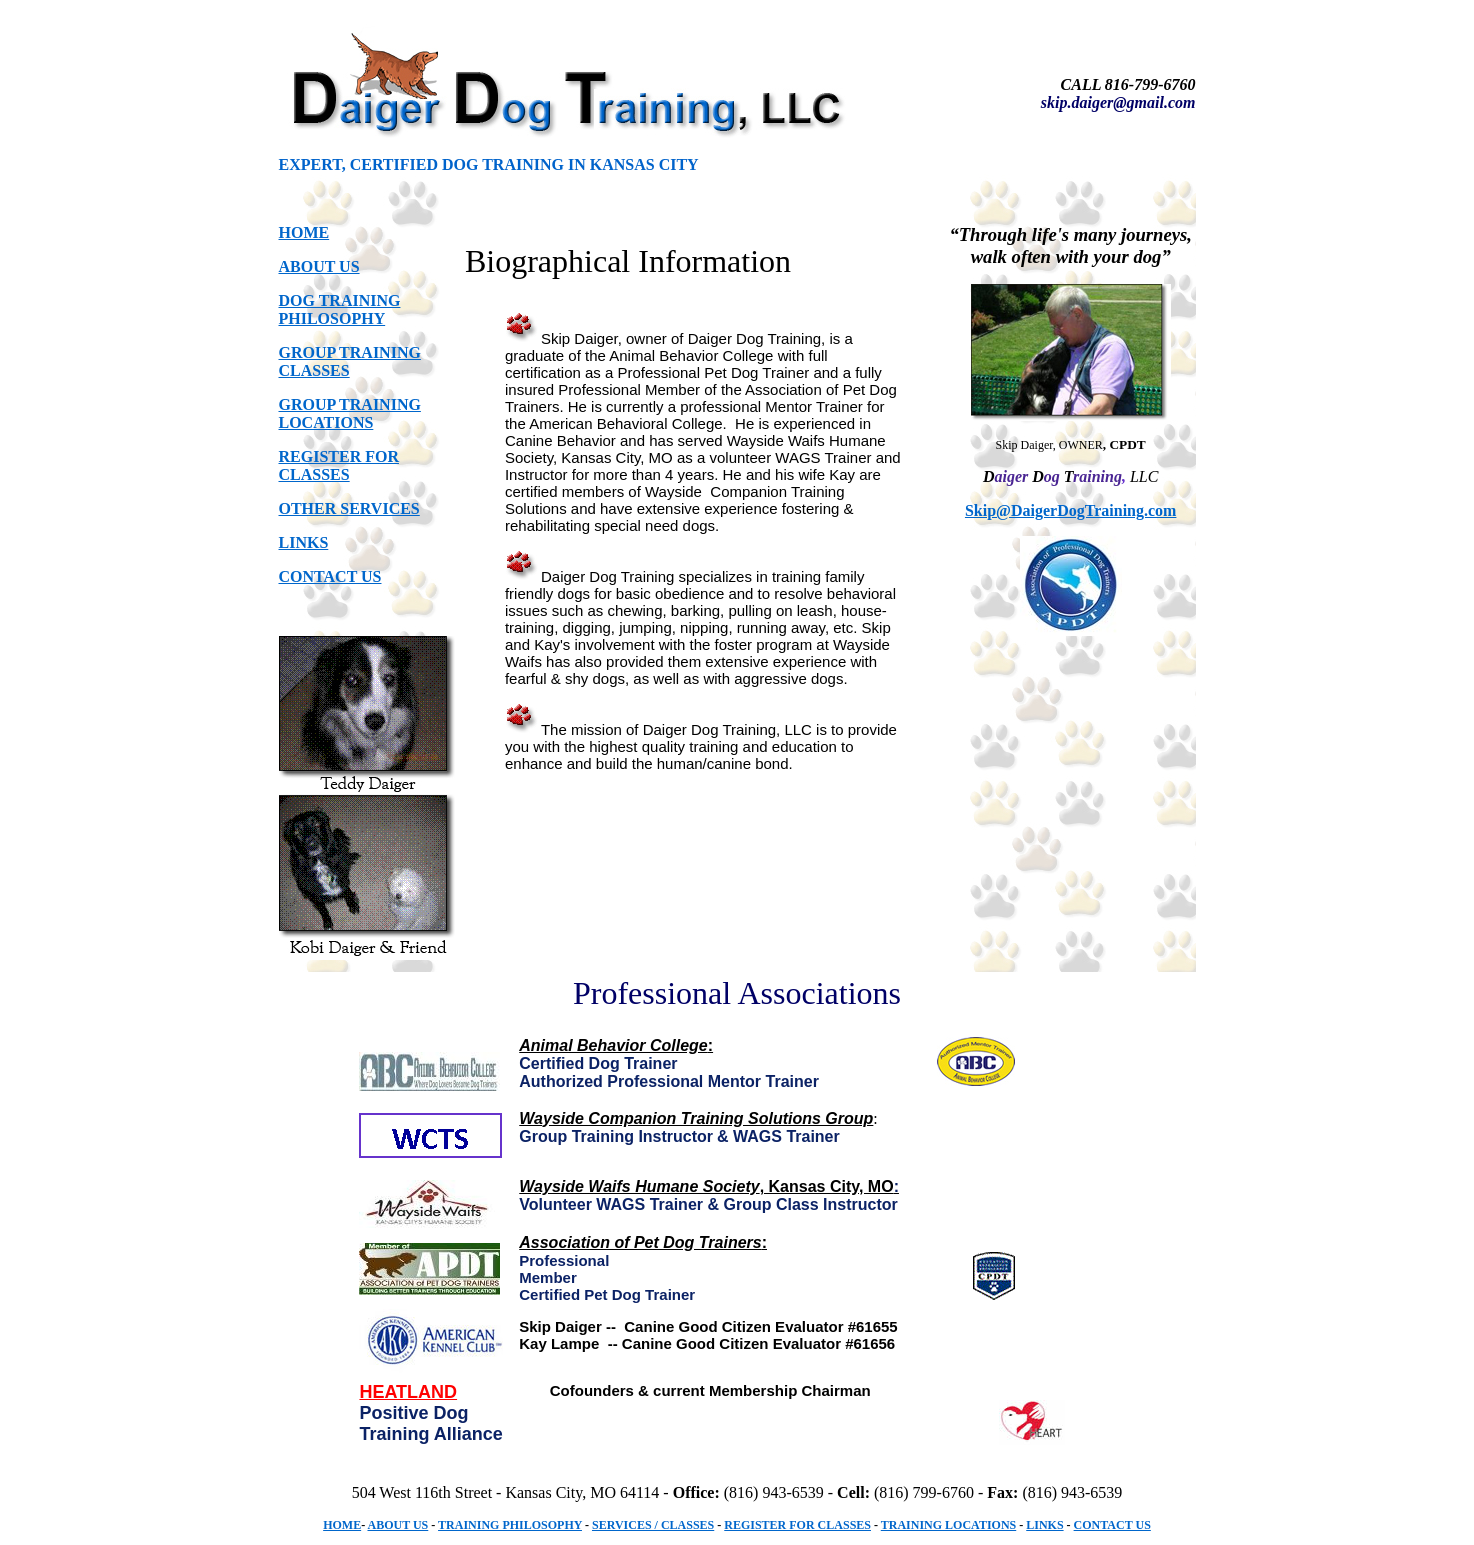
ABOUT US (319, 266)
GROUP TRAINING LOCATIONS (350, 413)
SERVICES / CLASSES (653, 1525)
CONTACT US (330, 576)
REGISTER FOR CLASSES (339, 465)
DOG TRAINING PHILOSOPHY (340, 309)
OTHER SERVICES (349, 508)
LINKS (304, 542)
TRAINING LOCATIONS (948, 1525)
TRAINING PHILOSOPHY (510, 1525)
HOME (304, 232)
